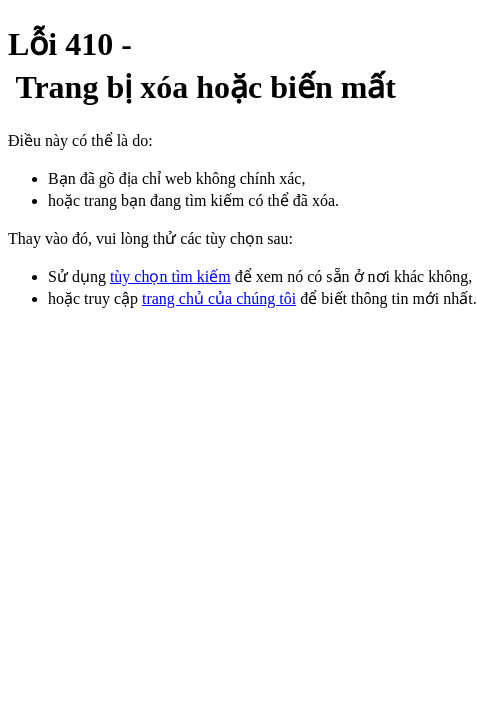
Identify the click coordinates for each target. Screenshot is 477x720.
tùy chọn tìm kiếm (170, 276)
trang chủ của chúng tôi (219, 298)
